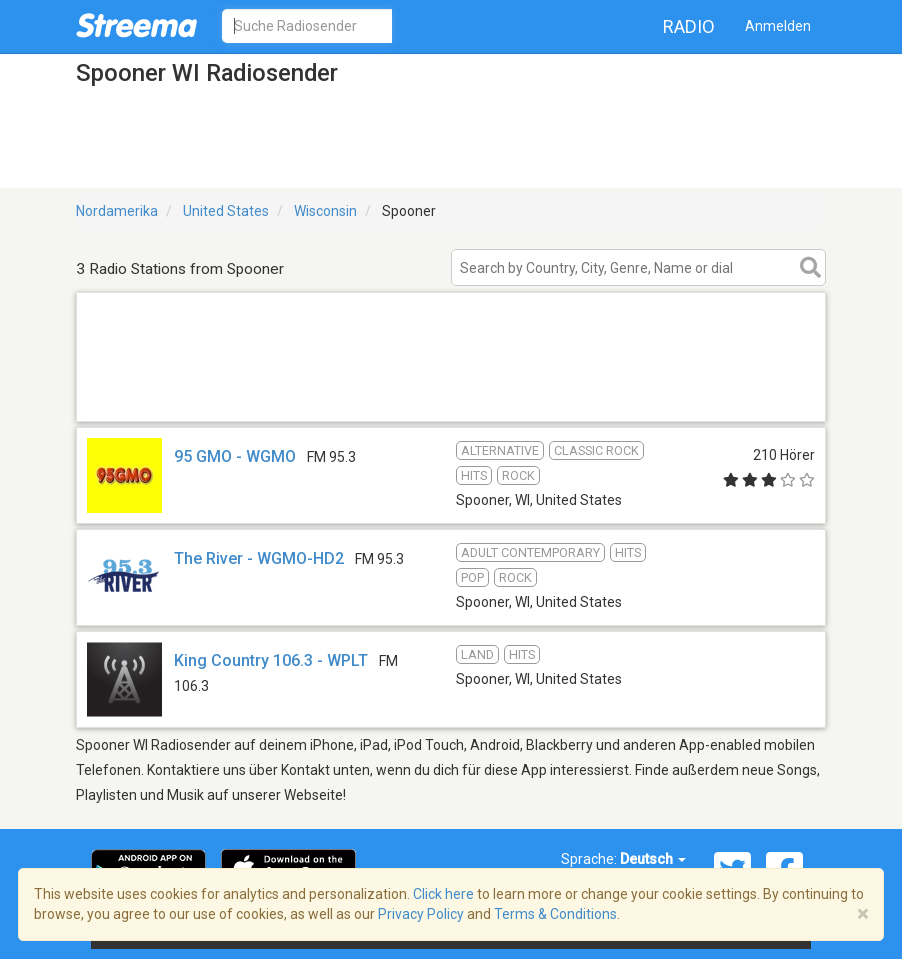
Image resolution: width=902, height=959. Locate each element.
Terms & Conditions (555, 914)
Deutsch (653, 859)
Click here (443, 894)
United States (226, 211)
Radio (689, 26)
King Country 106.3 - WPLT (271, 660)
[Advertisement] (451, 395)
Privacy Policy (421, 914)
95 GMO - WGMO (235, 456)
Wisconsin (325, 211)
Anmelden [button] (778, 26)
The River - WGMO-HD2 (259, 558)
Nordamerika (117, 211)
